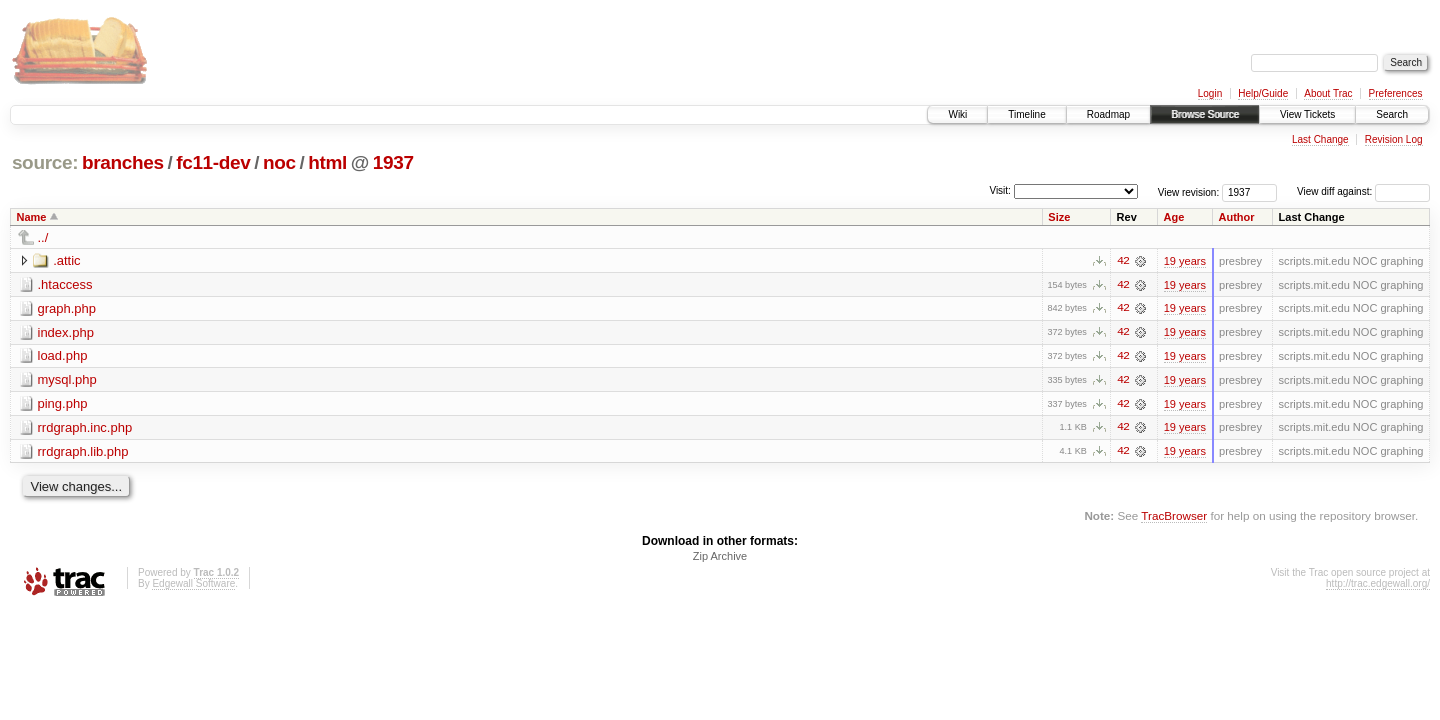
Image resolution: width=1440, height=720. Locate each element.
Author (1237, 217)
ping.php (63, 404)
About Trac (1328, 93)
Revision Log (1394, 139)
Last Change (1320, 139)
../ (43, 237)
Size (1059, 217)
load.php (63, 356)
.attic (66, 260)
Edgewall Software (193, 585)
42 (1123, 261)
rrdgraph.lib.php (83, 452)
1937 (393, 162)
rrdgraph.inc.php (85, 428)
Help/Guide (1263, 93)
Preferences (1396, 93)
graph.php (67, 308)
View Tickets (1307, 114)
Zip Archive (720, 558)
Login (1210, 93)
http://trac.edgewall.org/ (1378, 585)
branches (123, 162)
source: (45, 162)
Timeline (1026, 114)
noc (279, 162)
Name (32, 217)
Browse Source (1205, 114)
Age (1174, 217)
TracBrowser (1174, 517)
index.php (66, 332)
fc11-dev (213, 162)
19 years (1185, 261)
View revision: (1189, 191)
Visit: (1000, 190)
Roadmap (1108, 114)
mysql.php (67, 380)
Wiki (957, 114)
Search (1392, 114)
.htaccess (65, 284)
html (327, 162)
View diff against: (1363, 191)
